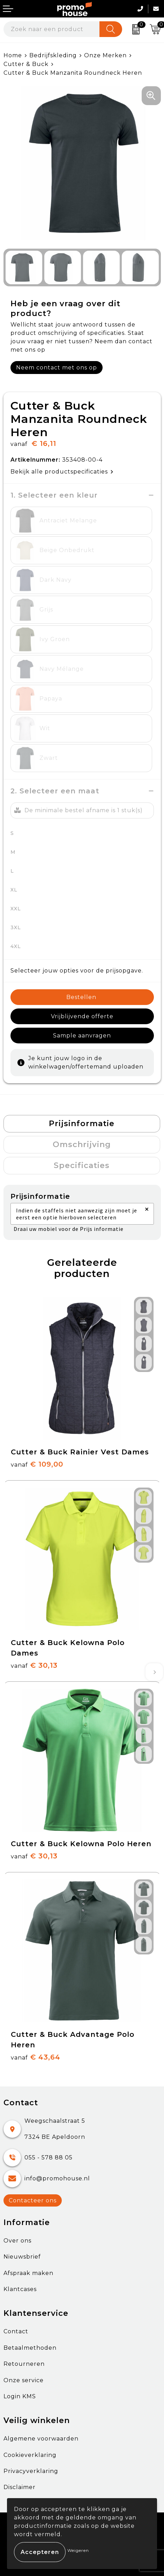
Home (12, 55)
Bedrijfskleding (53, 55)
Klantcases (20, 2289)
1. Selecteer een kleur (54, 495)
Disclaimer (19, 2487)
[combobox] (51, 29)
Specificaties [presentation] (82, 1165)
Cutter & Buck (26, 64)
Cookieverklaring (30, 2455)
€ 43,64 (35, 2057)
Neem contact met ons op (56, 367)
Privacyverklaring (30, 2471)
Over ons (17, 2240)
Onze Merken (105, 55)
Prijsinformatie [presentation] (81, 1123)
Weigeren (78, 2550)
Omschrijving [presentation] (82, 1144)
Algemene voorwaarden (41, 2438)
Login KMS (19, 2396)
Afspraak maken (28, 2273)
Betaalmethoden (30, 2347)
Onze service (23, 2380)
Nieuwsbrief (22, 2256)
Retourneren (24, 2364)
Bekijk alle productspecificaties (61, 471)
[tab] (81, 1123)
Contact (15, 2331)
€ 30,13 (34, 1665)
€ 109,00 (37, 1464)
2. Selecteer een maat (54, 791)
